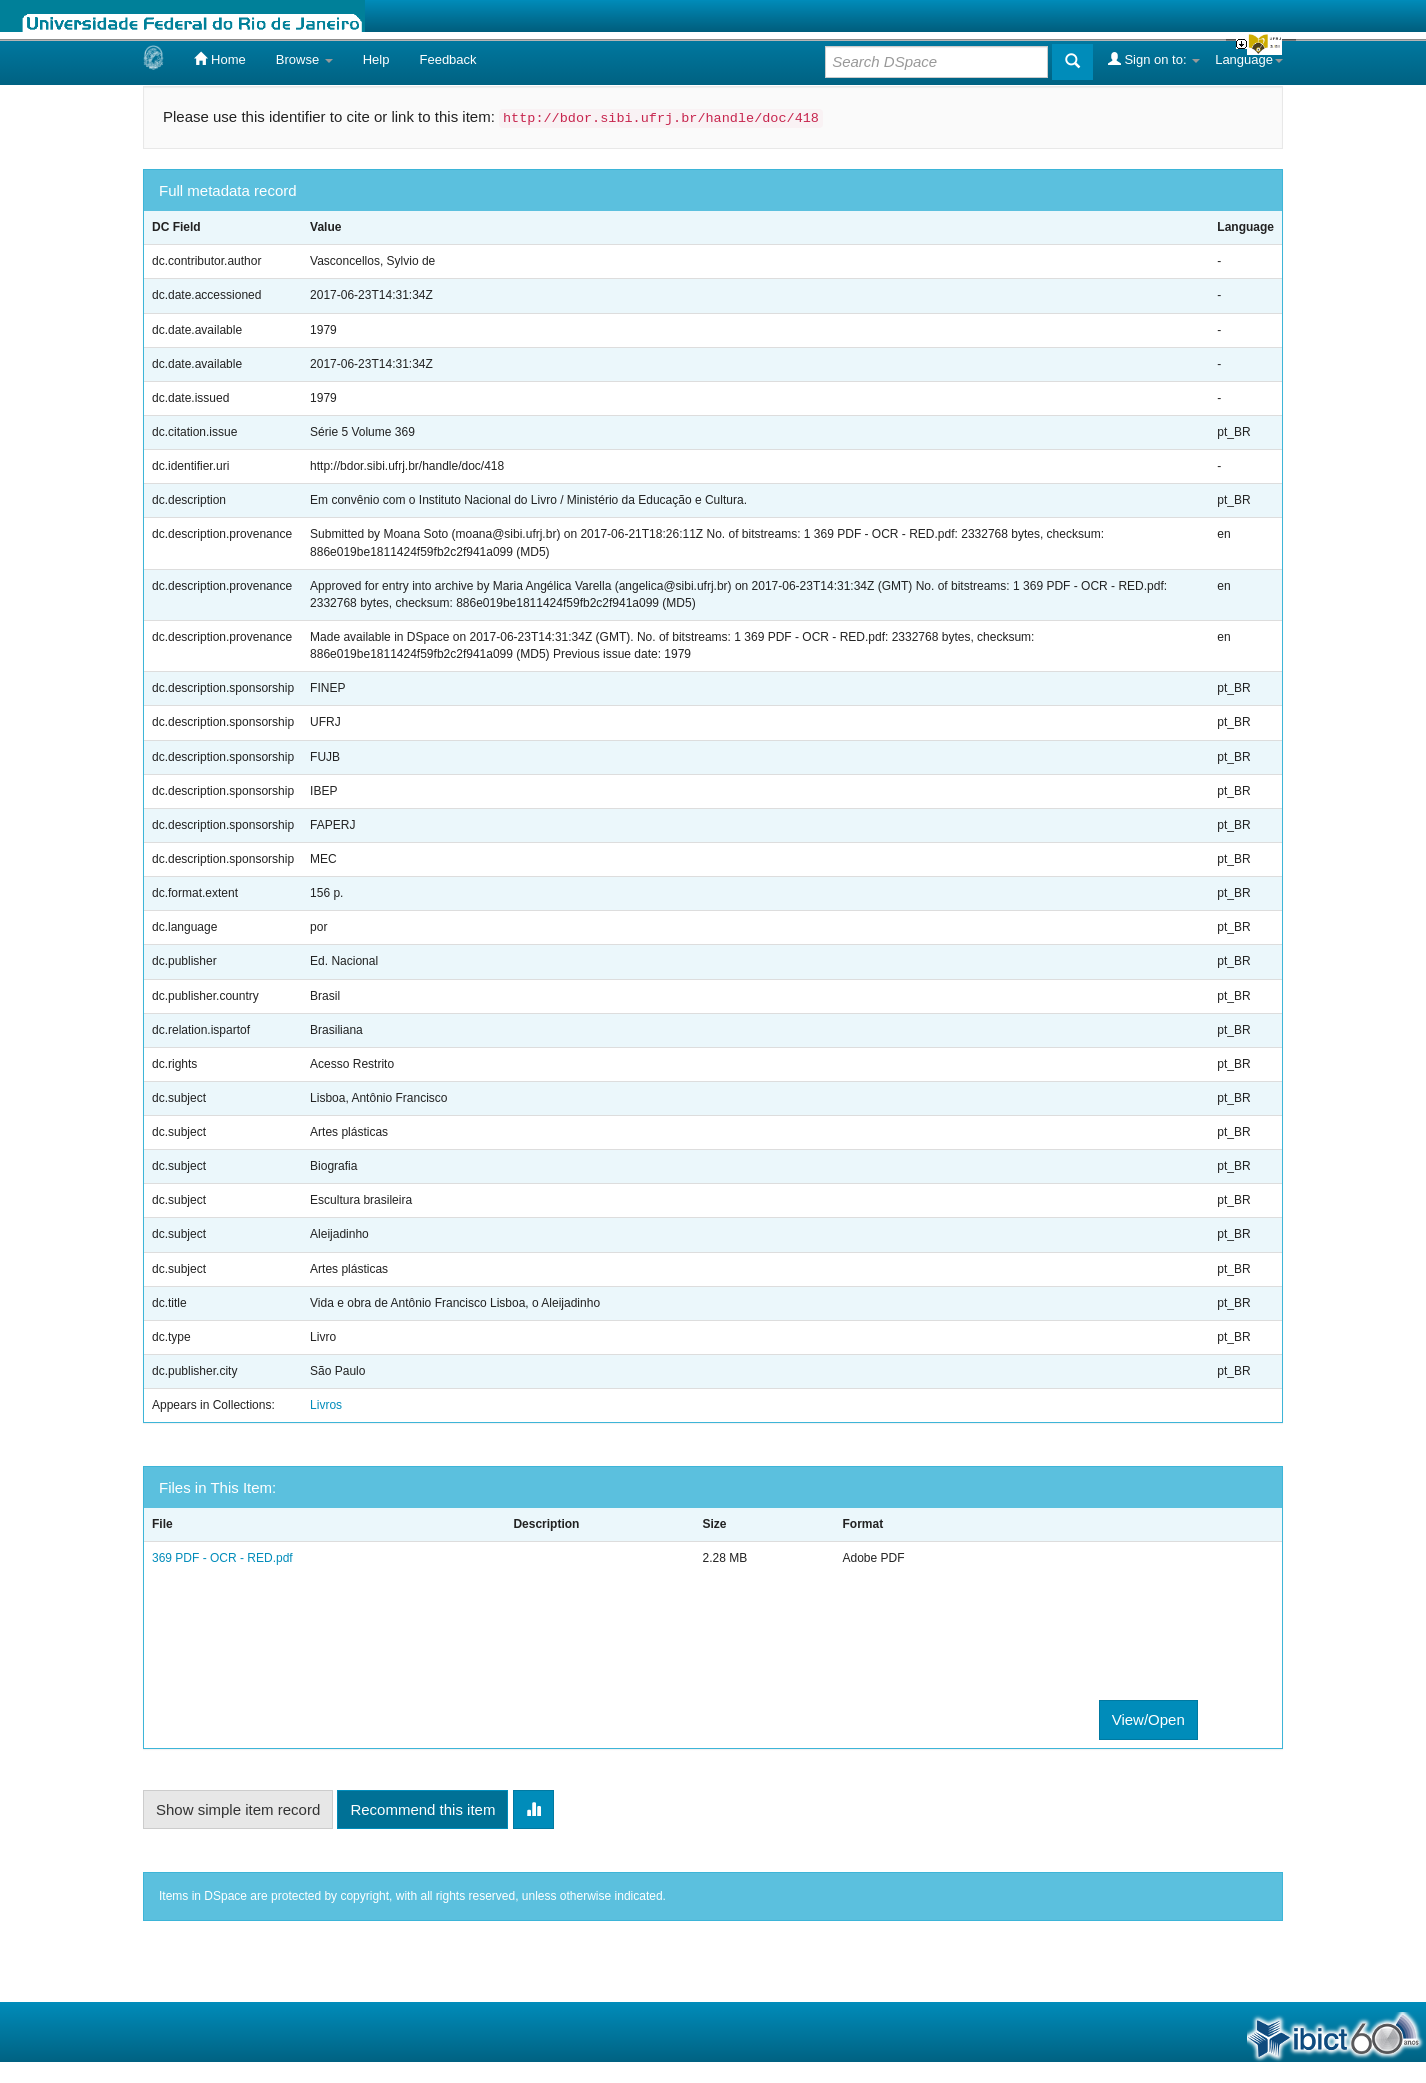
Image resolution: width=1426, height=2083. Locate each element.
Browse (304, 59)
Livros (326, 1405)
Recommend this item (422, 1809)
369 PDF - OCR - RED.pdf (222, 1558)
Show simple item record (238, 1809)
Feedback (447, 59)
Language (1249, 59)
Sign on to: (1154, 59)
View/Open (1148, 1719)
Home (219, 59)
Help (376, 59)
